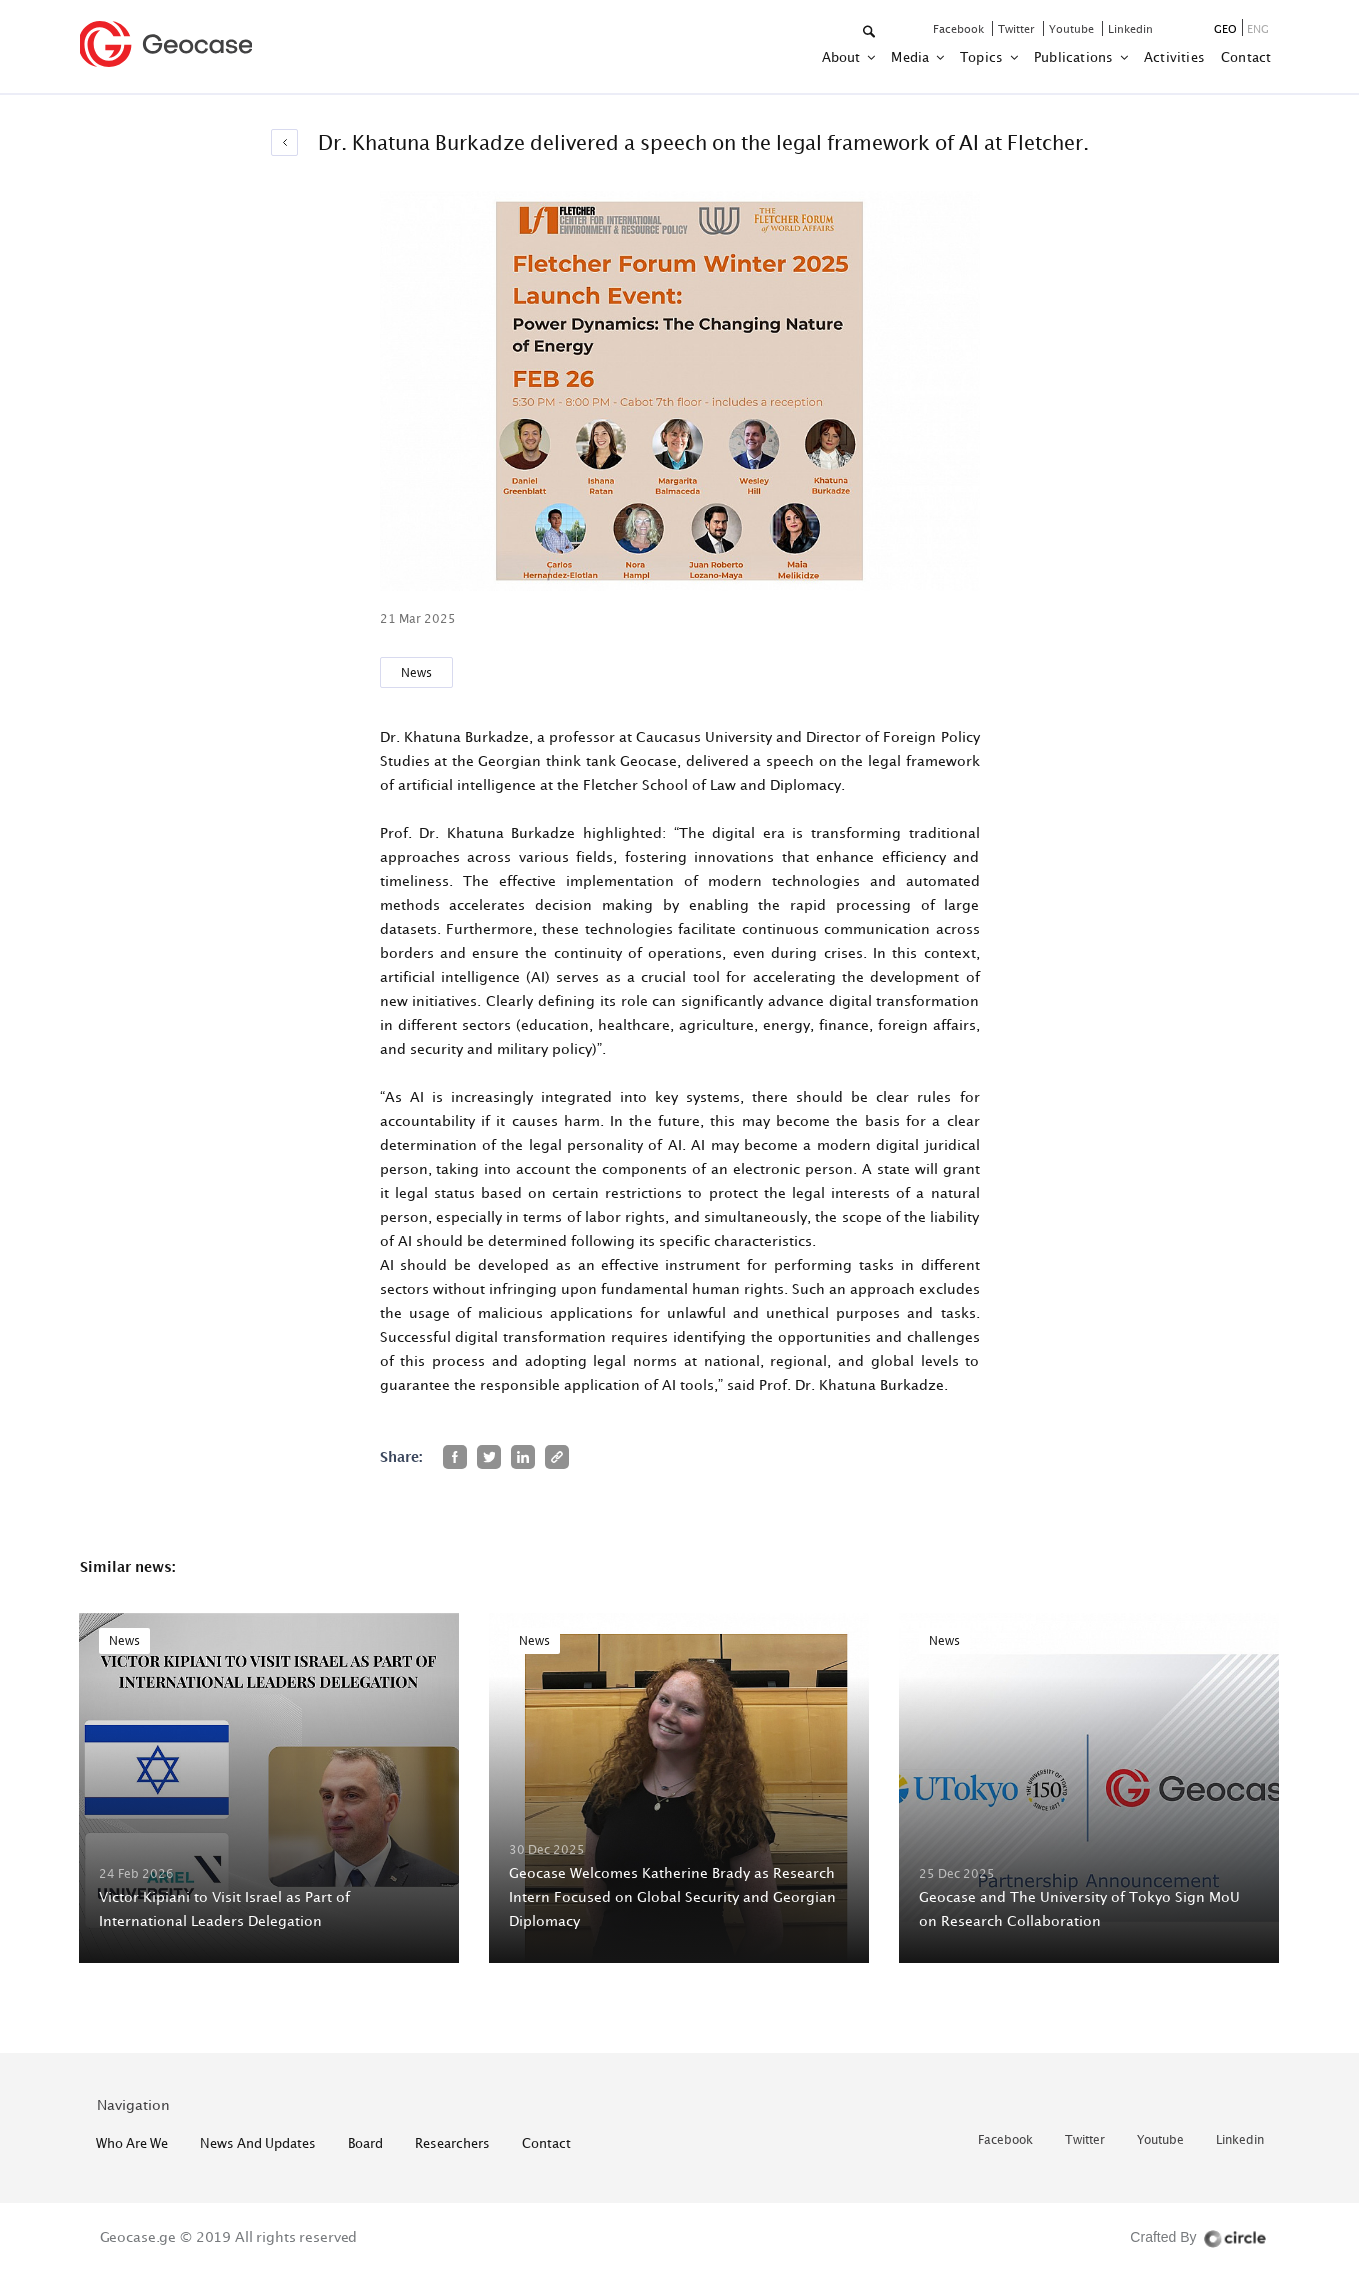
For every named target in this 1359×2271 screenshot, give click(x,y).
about (843, 57)
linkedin (1130, 28)
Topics (983, 57)
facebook (960, 28)
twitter (1018, 28)
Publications (1075, 57)
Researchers (452, 2143)
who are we (132, 2143)
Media (911, 57)
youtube (1073, 28)
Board (365, 2143)
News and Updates (258, 2143)
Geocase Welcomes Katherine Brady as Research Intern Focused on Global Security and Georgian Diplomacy (672, 1896)
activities (1174, 57)
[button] (870, 32)
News (416, 672)
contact (1246, 57)
